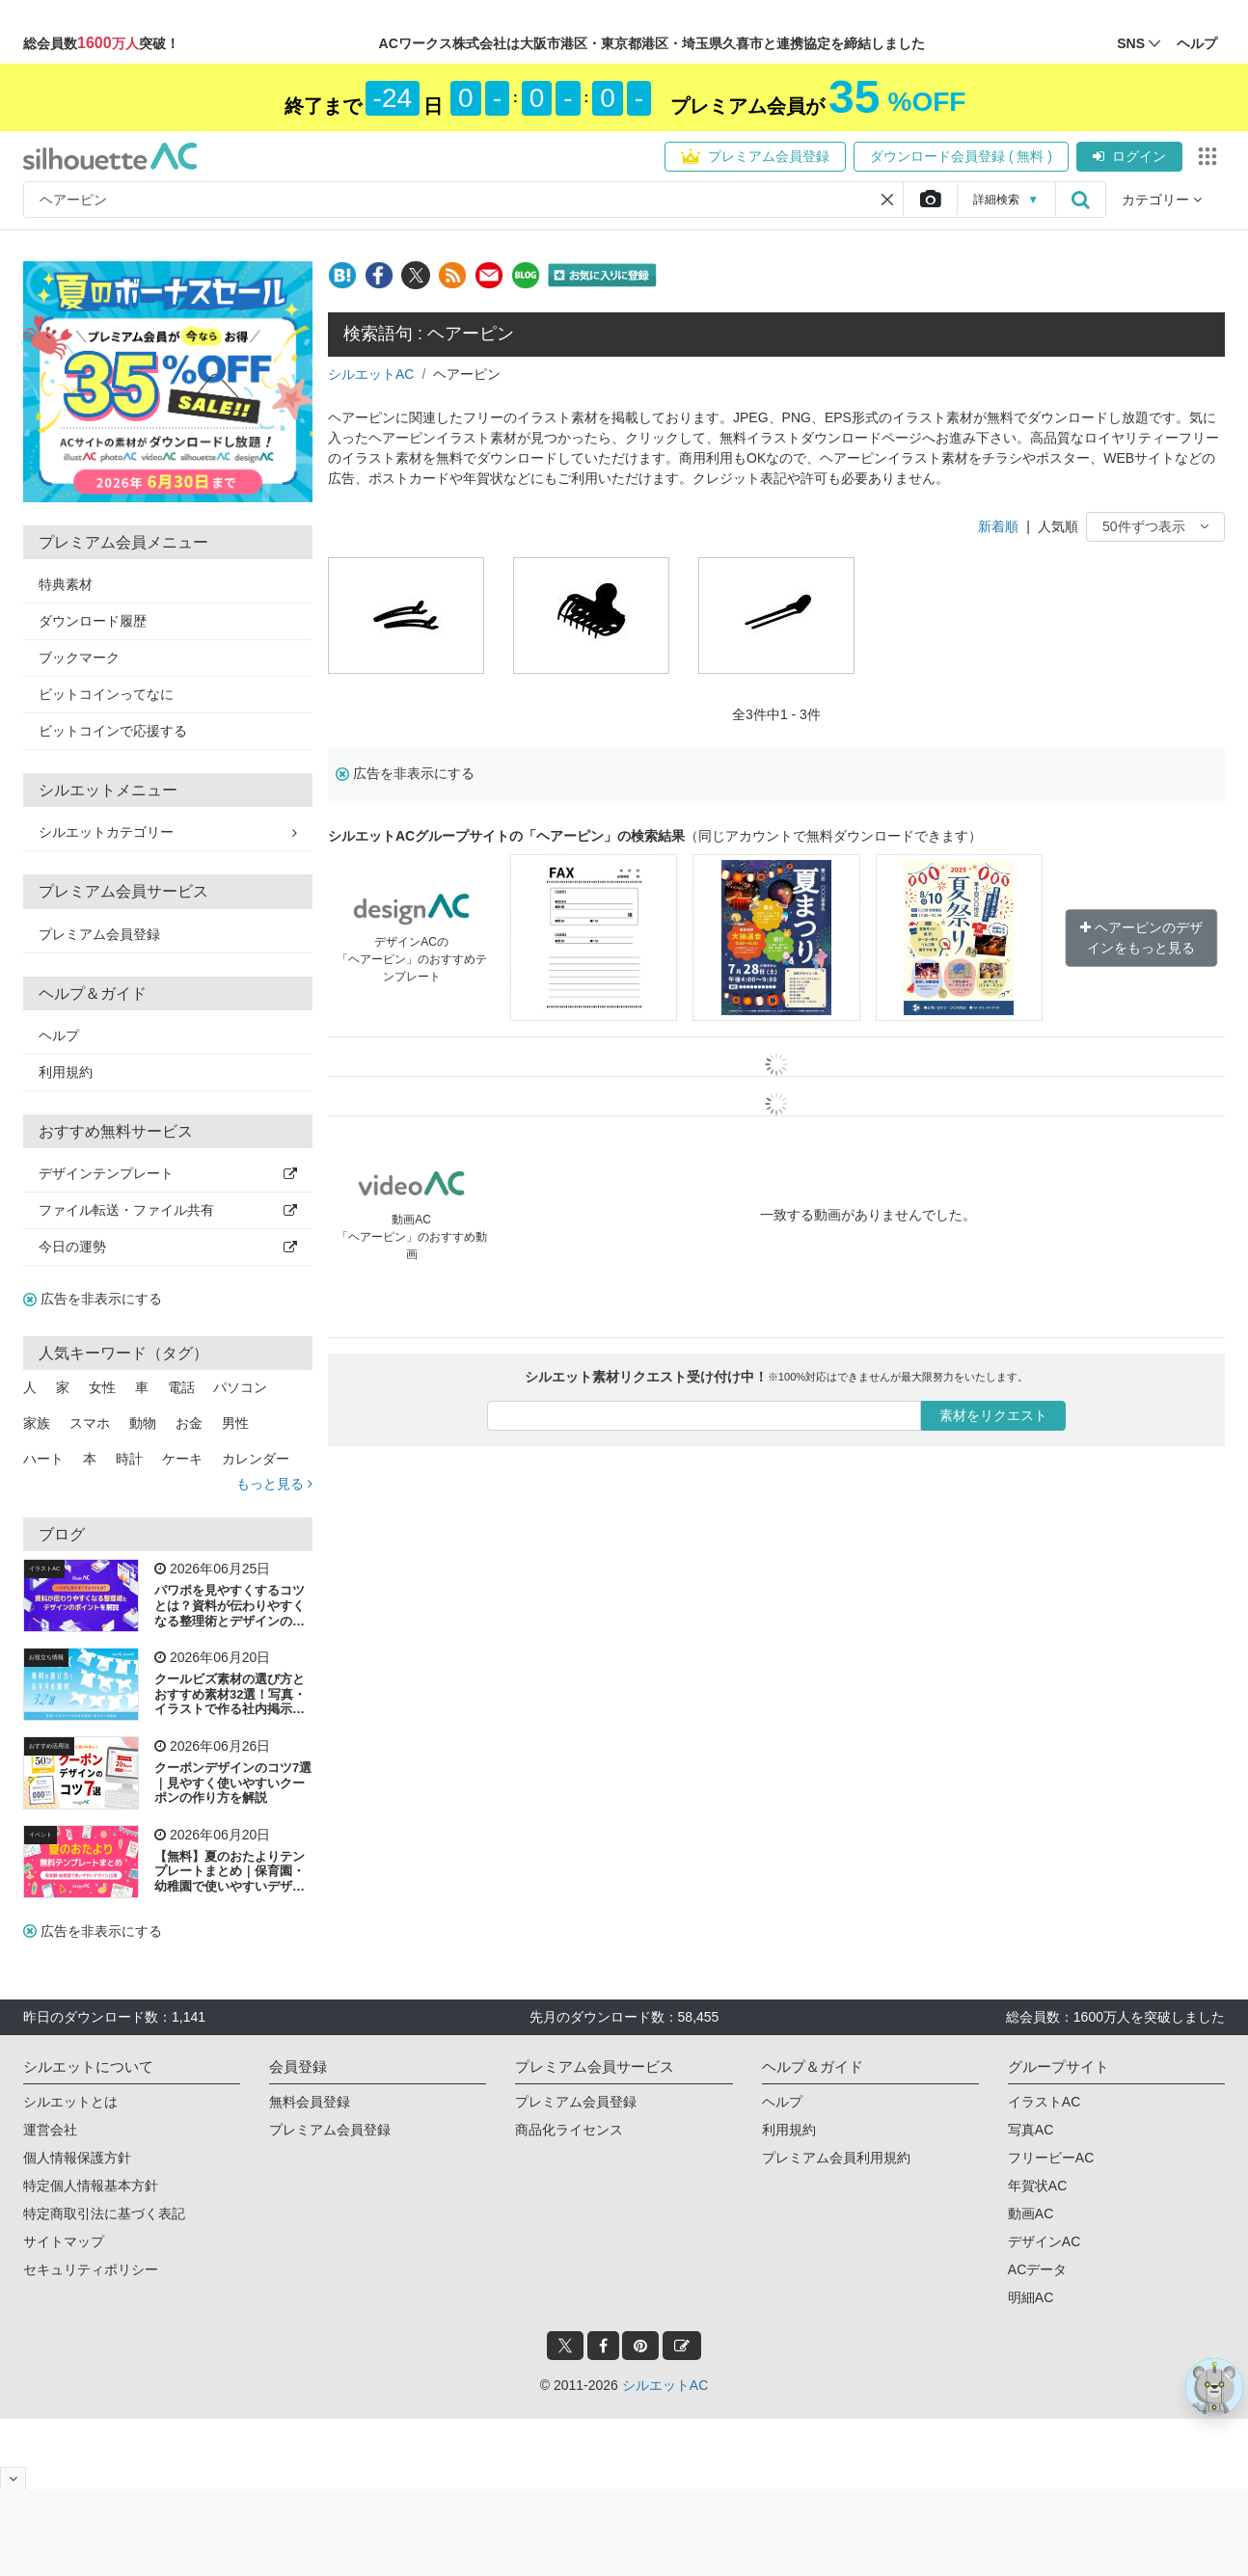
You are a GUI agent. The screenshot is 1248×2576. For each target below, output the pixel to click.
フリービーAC (1051, 2157)
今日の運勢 (168, 1246)
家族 (36, 1423)
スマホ (89, 1423)
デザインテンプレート (168, 1173)
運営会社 (50, 2129)
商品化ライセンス (569, 2129)
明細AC (1030, 2297)
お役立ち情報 (46, 1657)
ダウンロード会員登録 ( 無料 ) (961, 156)
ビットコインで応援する (113, 730)
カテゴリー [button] (1162, 199)
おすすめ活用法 (49, 1746)
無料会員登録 (309, 2101)
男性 (235, 1423)
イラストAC (44, 1568)
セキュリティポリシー (90, 2269)
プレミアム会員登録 (755, 156)
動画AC (1030, 2213)
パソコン (240, 1387)
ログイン (1129, 156)
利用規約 (66, 1072)
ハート (43, 1458)
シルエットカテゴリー (168, 832)
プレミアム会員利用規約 (836, 2157)
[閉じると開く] (13, 2478)
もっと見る (274, 1483)
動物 (142, 1423)
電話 (181, 1387)
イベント (40, 1835)
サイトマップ (63, 2241)
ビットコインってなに (106, 694)
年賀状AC (1037, 2185)
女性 (102, 1387)
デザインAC (1044, 2241)
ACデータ (1037, 2269)
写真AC (1030, 2129)
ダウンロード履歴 (93, 621)
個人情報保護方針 (77, 2157)
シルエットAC (371, 374)
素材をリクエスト (993, 1415)
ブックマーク (79, 657)
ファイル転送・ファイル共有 (168, 1210)
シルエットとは (70, 2101)
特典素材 (66, 584)
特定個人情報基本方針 (90, 2185)
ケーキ (182, 1458)
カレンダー (255, 1458)
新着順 (998, 526)
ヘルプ (59, 1035)
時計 (129, 1458)
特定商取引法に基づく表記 (104, 2213)
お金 (189, 1423)
